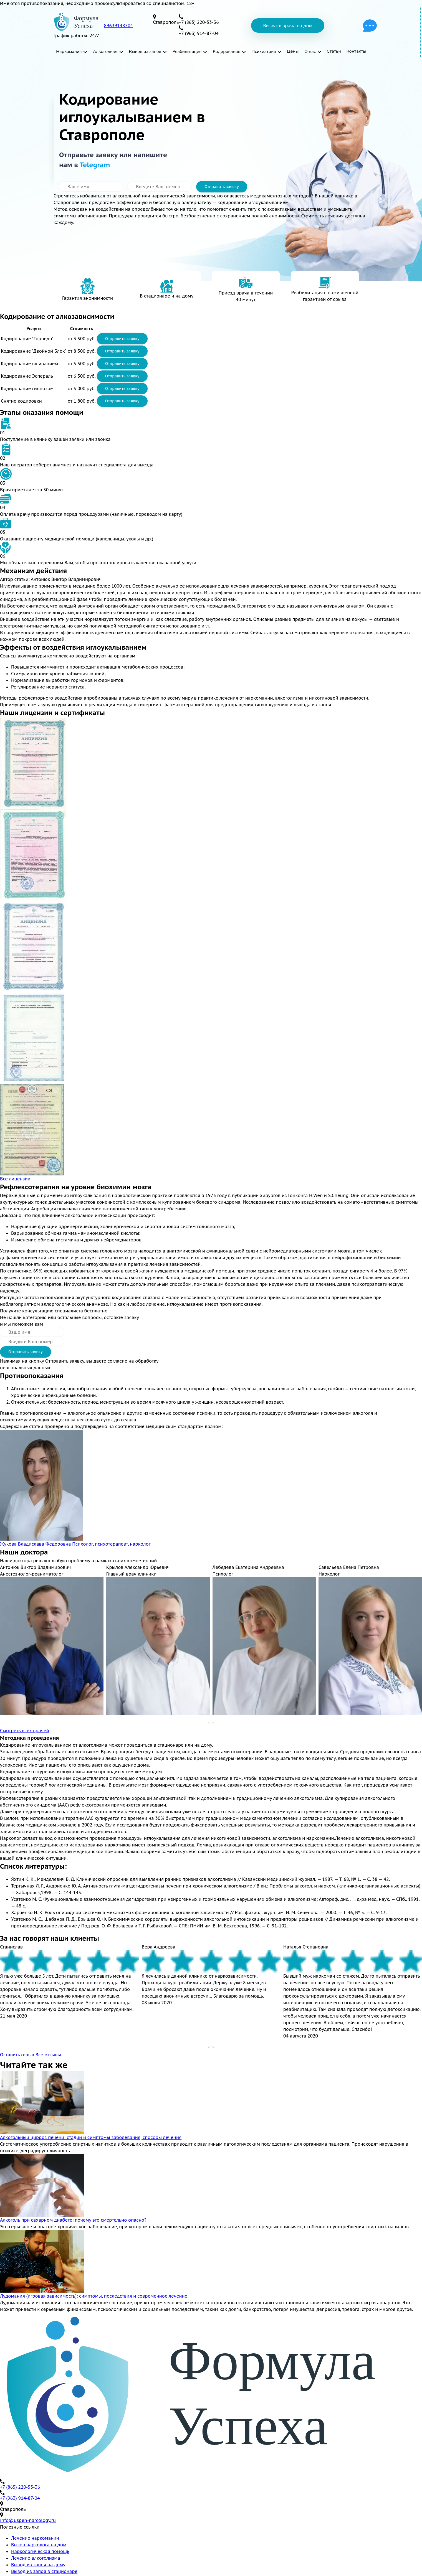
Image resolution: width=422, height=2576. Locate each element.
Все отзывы (48, 2054)
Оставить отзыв (17, 2054)
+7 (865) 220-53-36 (20, 2487)
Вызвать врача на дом (287, 25)
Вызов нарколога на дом (38, 2544)
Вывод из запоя (145, 51)
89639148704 (118, 25)
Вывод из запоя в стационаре (44, 2571)
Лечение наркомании (35, 2538)
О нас (310, 51)
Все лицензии (15, 1179)
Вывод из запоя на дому (38, 2564)
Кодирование (227, 51)
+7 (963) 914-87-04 (20, 2498)
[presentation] (208, 1722)
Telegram (95, 165)
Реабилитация (187, 51)
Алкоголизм (105, 51)
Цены (293, 51)
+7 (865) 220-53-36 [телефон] (199, 22)
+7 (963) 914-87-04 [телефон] (199, 33)
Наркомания (69, 51)
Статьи (334, 51)
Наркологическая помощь (40, 2551)
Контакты (356, 51)
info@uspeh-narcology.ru (28, 2520)
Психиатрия (264, 51)
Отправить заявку (221, 186)
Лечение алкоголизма (35, 2558)
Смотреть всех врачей (24, 1730)
